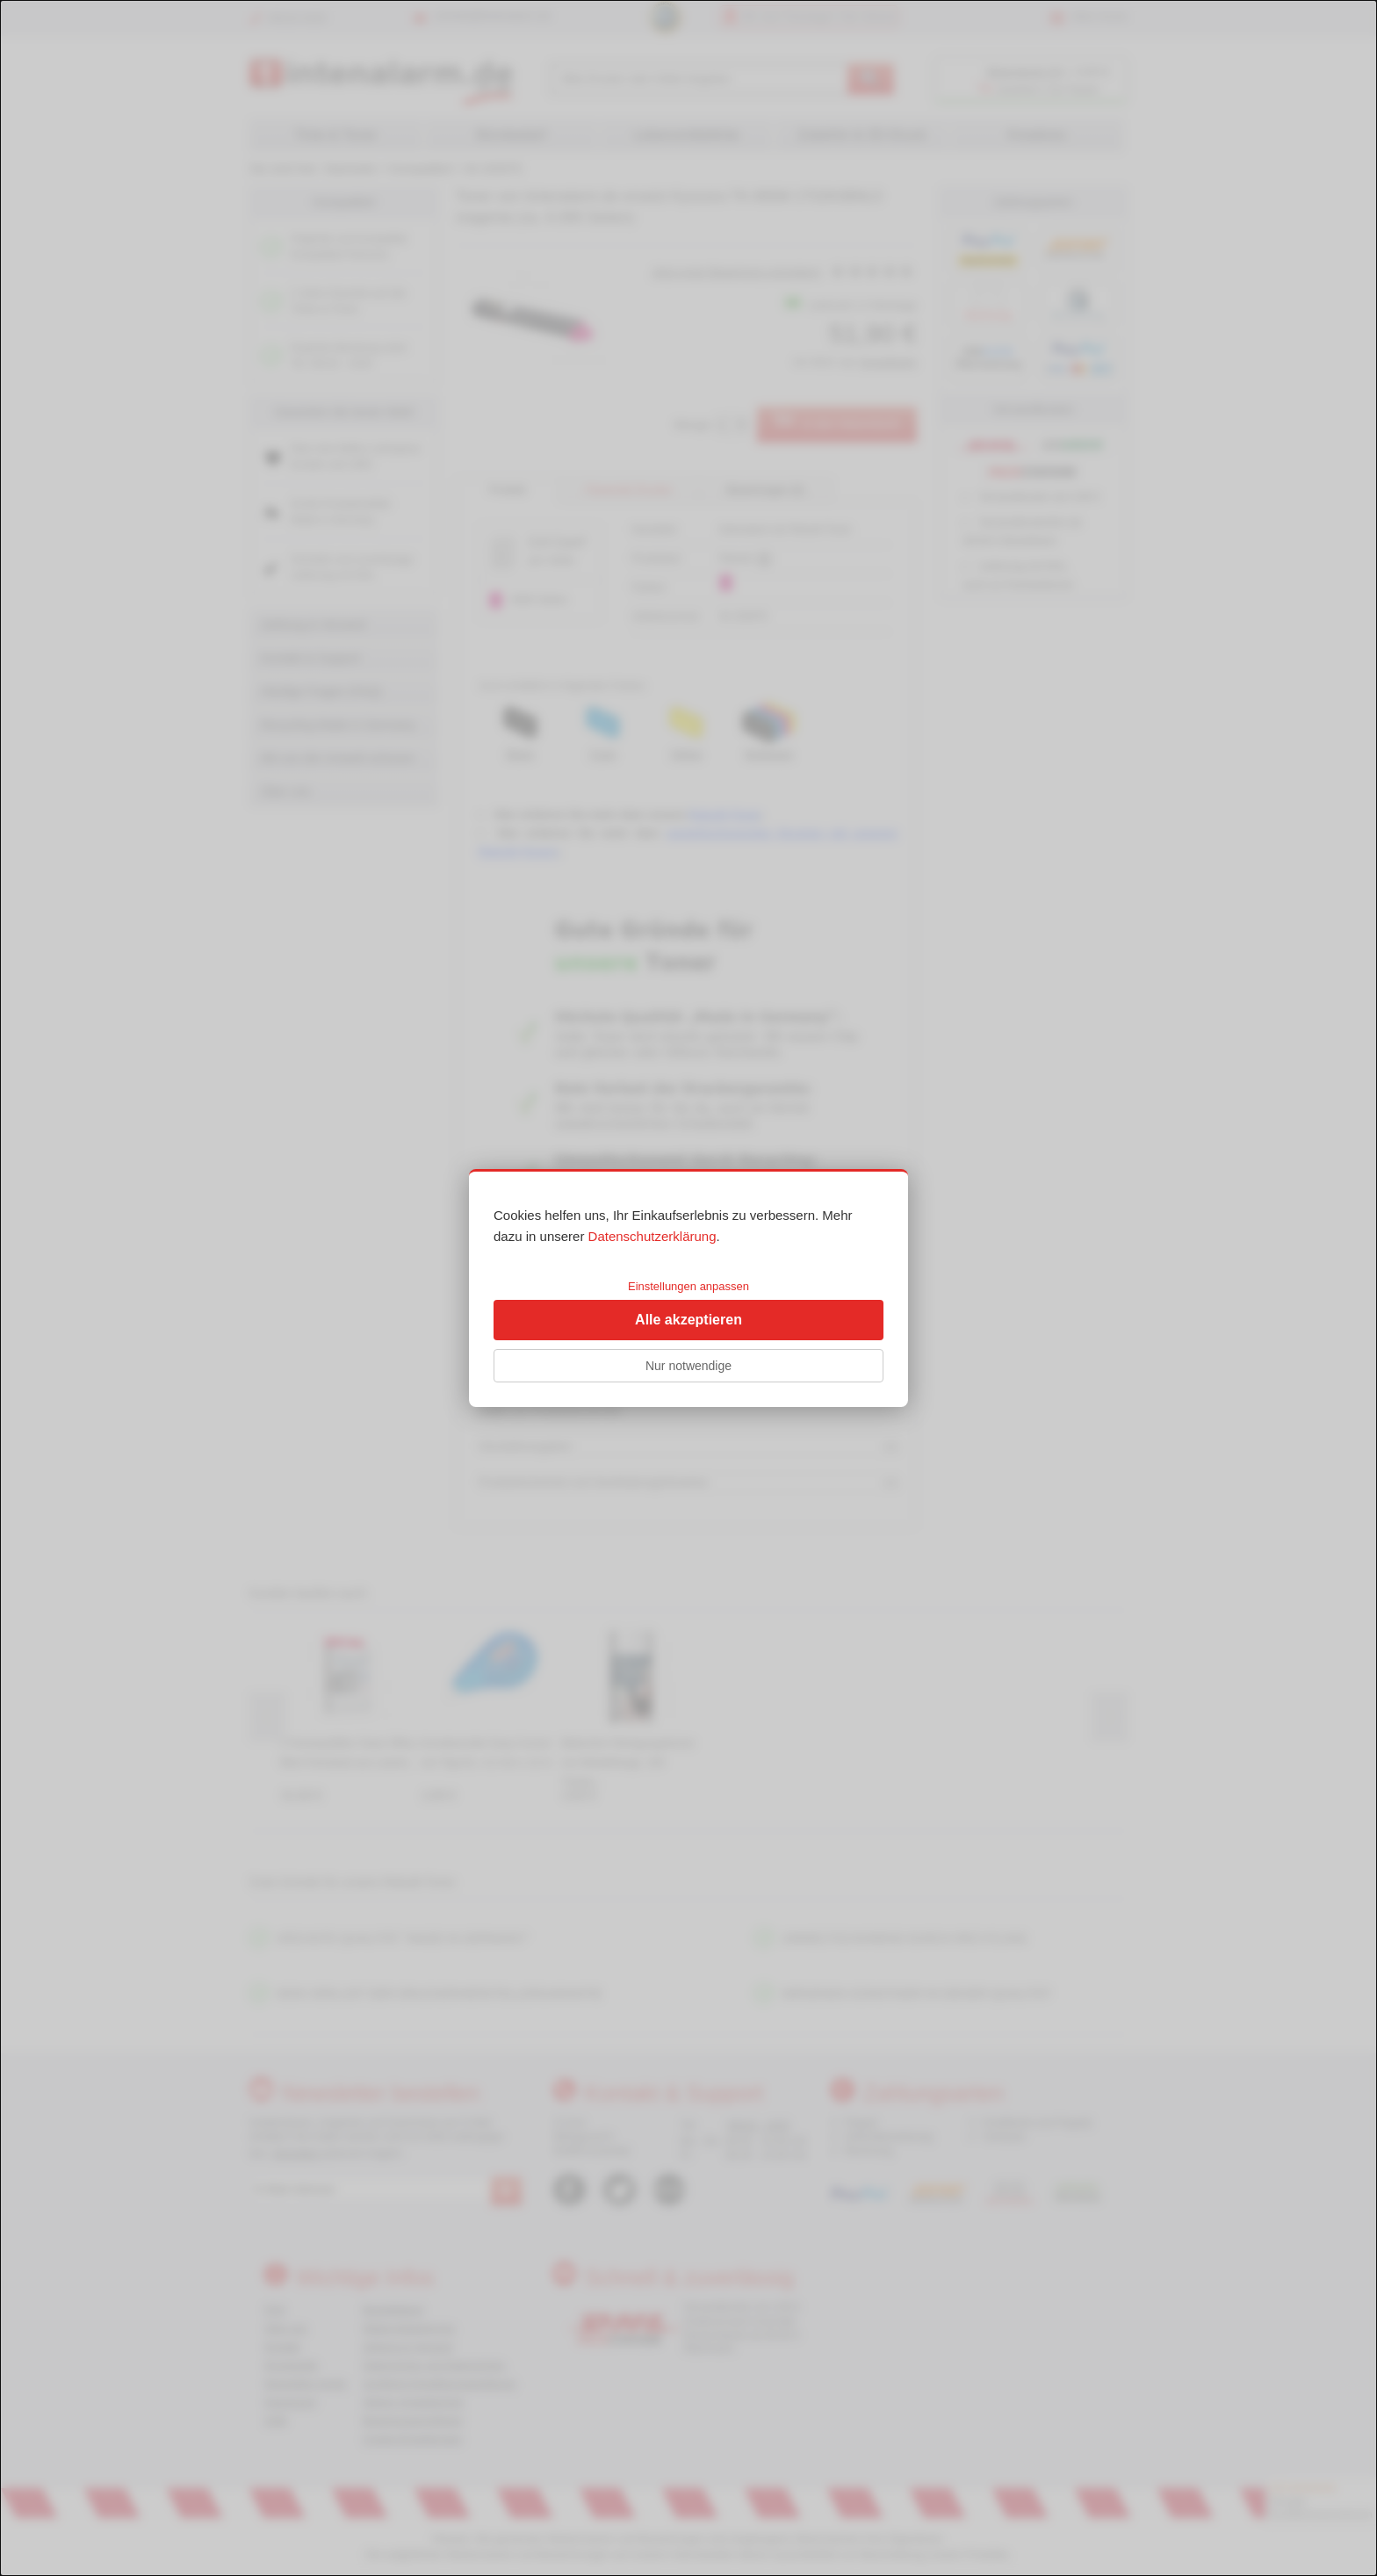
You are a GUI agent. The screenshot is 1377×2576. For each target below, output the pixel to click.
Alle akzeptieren (688, 1319)
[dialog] (688, 1288)
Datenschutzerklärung (652, 1236)
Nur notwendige (688, 1366)
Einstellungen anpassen (688, 1286)
